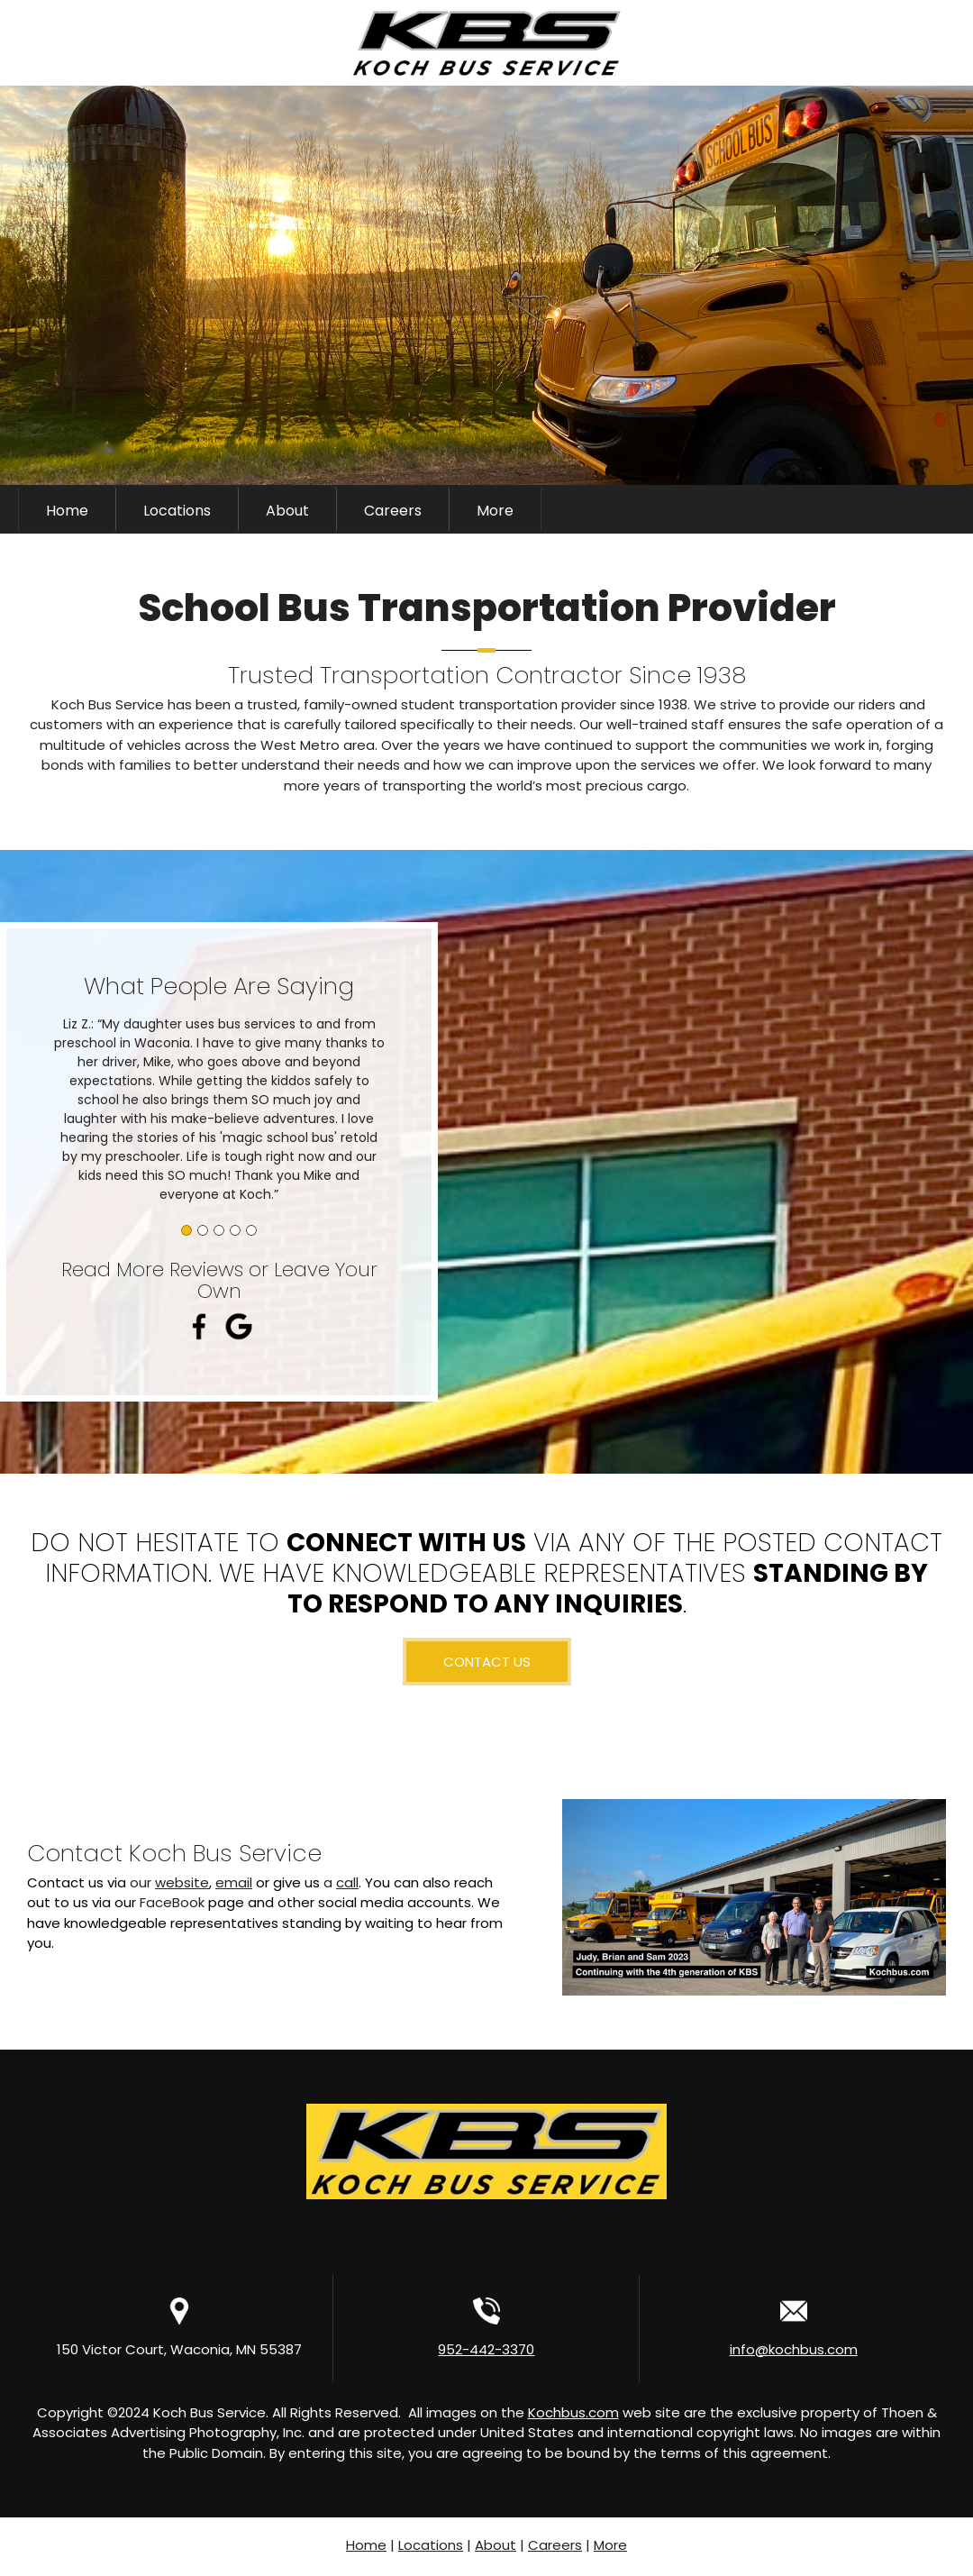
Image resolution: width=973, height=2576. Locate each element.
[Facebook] (900, 509)
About (495, 2544)
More (610, 2544)
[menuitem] (67, 509)
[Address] (873, 509)
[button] (218, 1105)
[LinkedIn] (927, 509)
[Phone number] (819, 509)
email (233, 1882)
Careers (555, 2544)
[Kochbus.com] (486, 43)
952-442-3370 (486, 2349)
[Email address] (846, 509)
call (347, 1882)
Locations (430, 2544)
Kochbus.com (573, 2412)
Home (366, 2544)
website (182, 1882)
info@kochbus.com (794, 2349)
